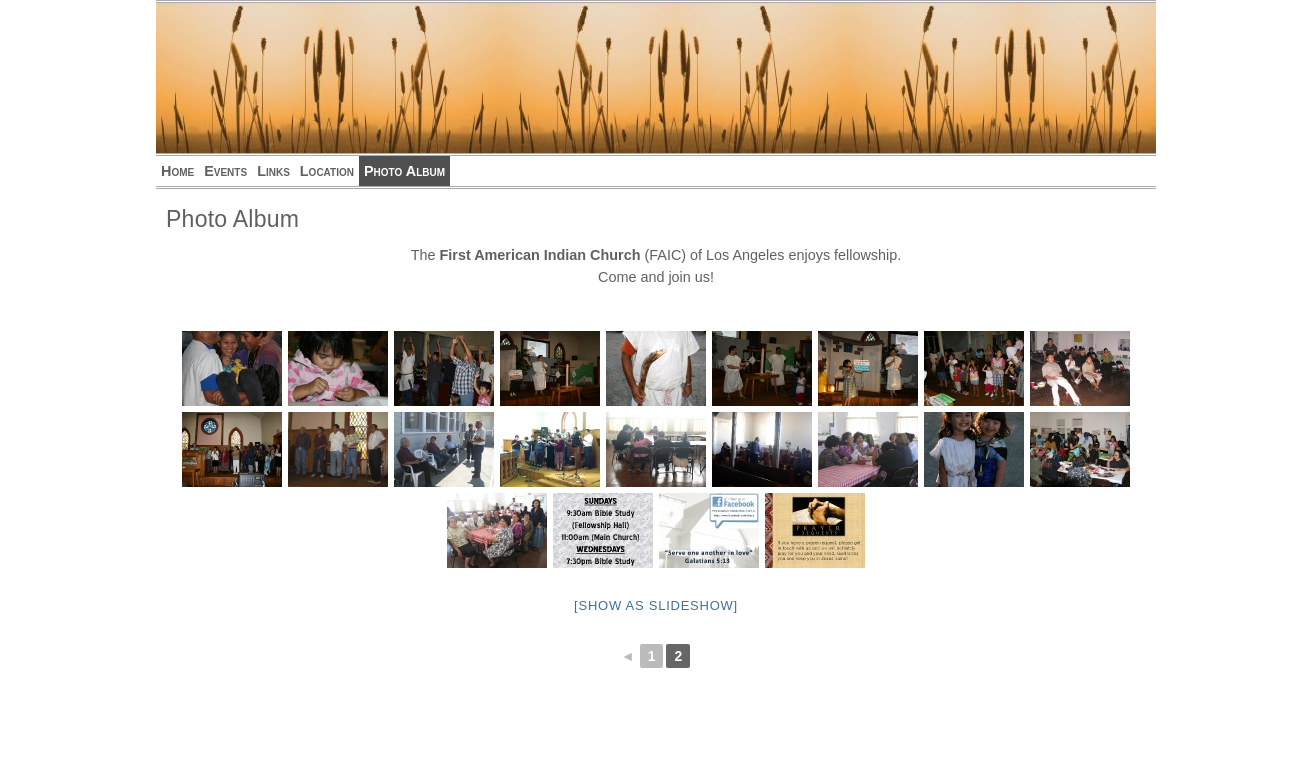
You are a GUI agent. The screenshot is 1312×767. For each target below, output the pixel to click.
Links (273, 171)
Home (177, 171)
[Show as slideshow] (656, 605)
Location (327, 171)
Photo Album (404, 171)
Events (225, 171)
